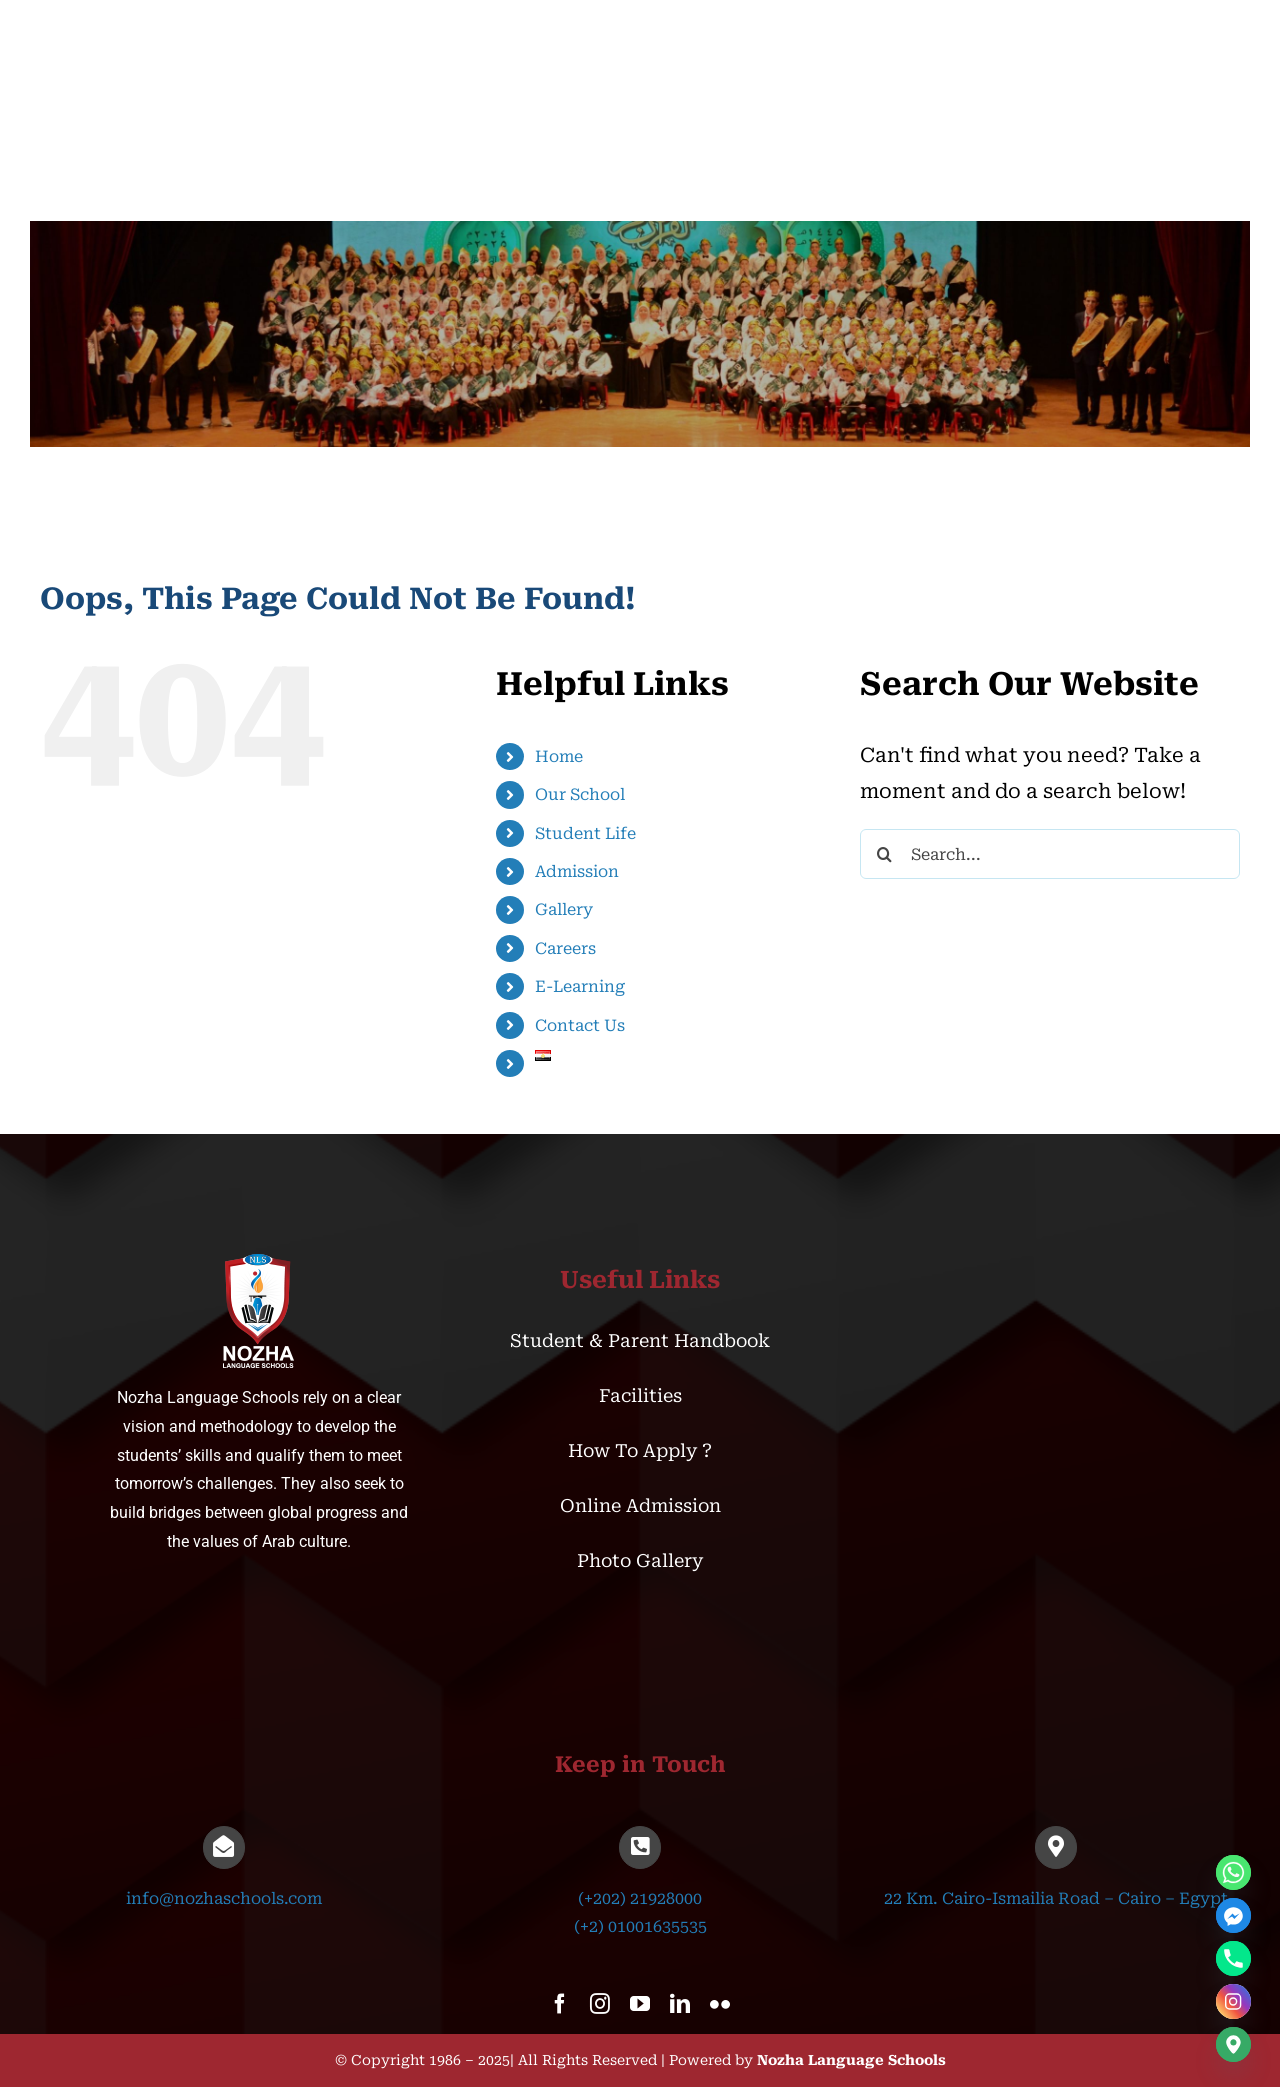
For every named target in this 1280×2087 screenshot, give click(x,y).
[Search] (885, 854)
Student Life (585, 833)
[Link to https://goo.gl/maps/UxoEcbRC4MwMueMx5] (1056, 1847)
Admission (577, 871)
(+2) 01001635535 (640, 1926)
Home (559, 756)
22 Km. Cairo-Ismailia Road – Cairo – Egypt (1056, 1898)
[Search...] (1050, 854)
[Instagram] (1233, 2001)
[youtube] (640, 2004)
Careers (565, 948)
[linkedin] (680, 2004)
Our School (580, 794)
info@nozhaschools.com (224, 1898)
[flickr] (720, 2004)
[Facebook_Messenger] (1233, 1915)
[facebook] (560, 2004)
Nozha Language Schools (851, 2060)
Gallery (564, 909)
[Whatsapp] (1233, 1872)
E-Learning (580, 986)
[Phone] (1233, 1958)
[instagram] (600, 2004)
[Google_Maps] (1233, 2044)
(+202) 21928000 (640, 1898)
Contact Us (580, 1025)
